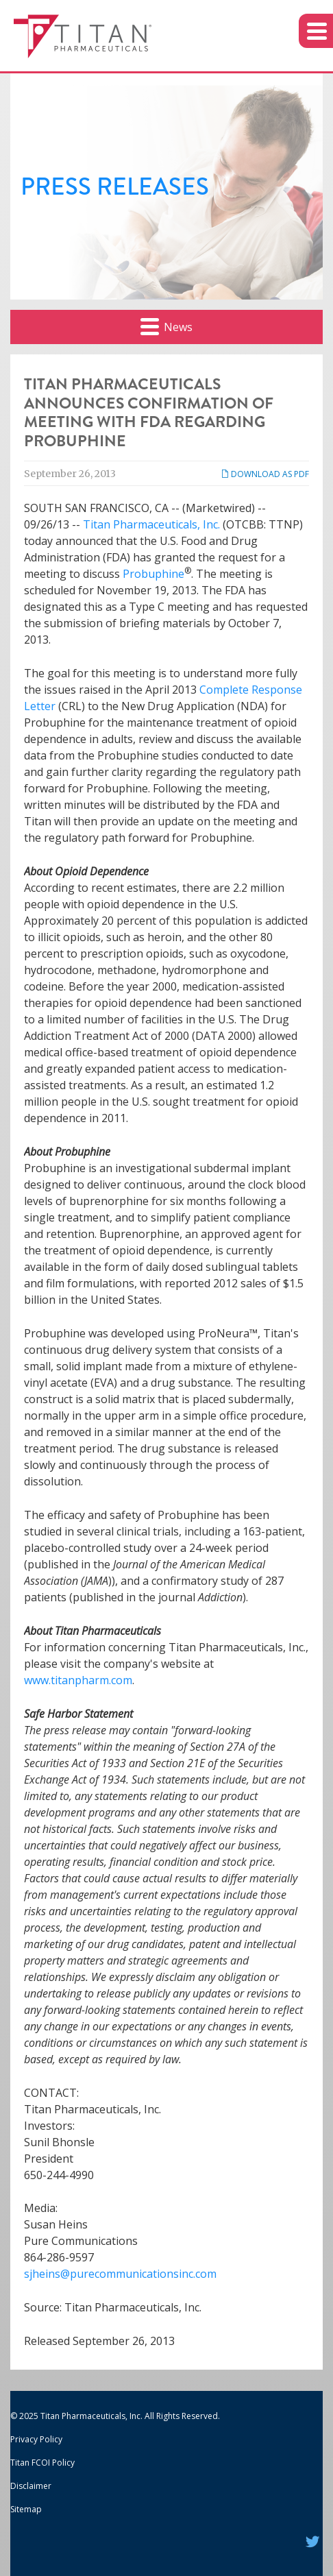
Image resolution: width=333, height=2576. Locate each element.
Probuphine (153, 573)
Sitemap (26, 2509)
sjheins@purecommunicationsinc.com (120, 2273)
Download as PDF (265, 474)
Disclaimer (30, 2486)
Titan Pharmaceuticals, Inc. (151, 524)
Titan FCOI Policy (42, 2462)
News (166, 326)
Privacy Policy (36, 2439)
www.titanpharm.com (78, 1680)
